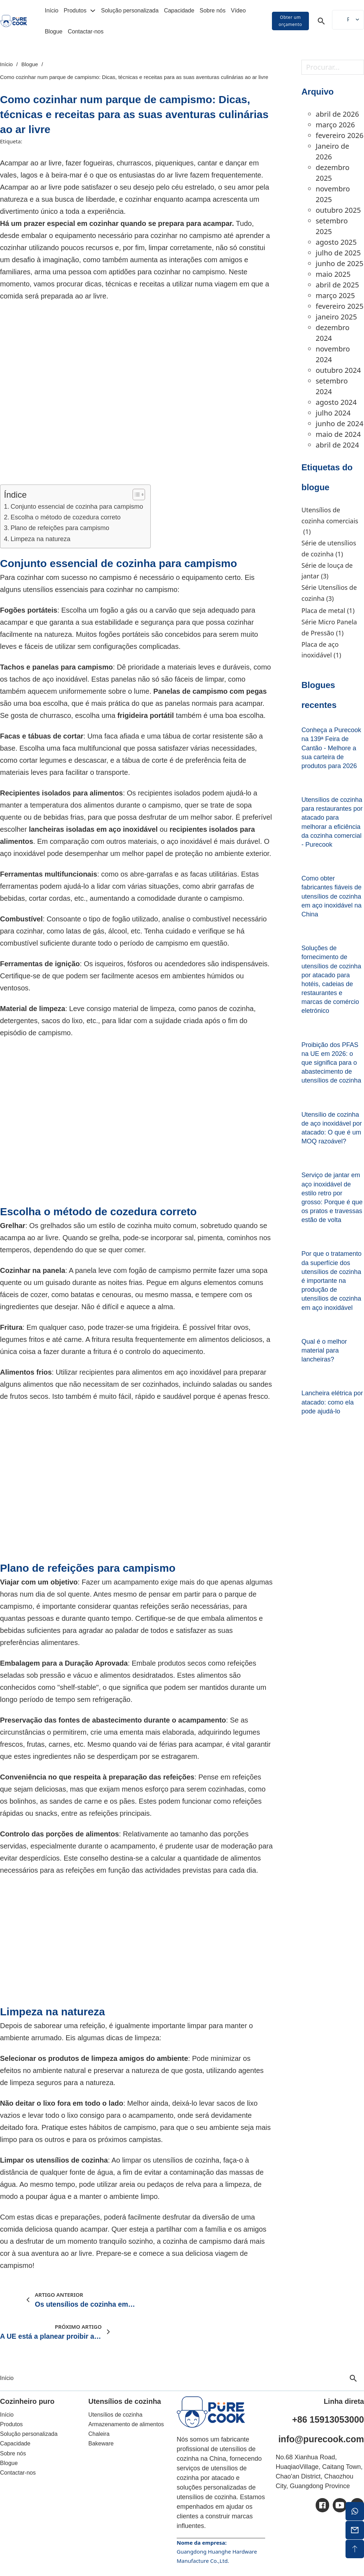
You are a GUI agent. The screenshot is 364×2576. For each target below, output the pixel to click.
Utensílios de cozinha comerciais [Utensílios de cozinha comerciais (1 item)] (329, 521)
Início (51, 10)
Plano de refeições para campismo (60, 527)
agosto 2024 (336, 402)
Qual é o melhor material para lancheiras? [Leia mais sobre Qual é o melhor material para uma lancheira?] (324, 1350)
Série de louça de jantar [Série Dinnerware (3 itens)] (327, 571)
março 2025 (335, 295)
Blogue (54, 31)
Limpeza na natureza (40, 539)
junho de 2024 (339, 423)
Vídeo (238, 10)
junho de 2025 (339, 263)
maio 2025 (333, 274)
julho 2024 (333, 413)
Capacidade (179, 10)
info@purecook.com (321, 2439)
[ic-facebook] (322, 2505)
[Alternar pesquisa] (321, 21)
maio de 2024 (338, 434)
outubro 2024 (338, 370)
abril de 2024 (337, 445)
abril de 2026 (337, 114)
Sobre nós (213, 10)
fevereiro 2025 (339, 306)
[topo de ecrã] (355, 2549)
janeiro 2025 (336, 317)
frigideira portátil (145, 715)
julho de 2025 (338, 253)
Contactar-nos (86, 31)
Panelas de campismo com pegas (210, 691)
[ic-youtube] (340, 2505)
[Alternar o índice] (135, 494)
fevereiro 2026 (339, 135)
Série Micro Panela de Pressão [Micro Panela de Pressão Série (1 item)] (329, 628)
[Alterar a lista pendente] (93, 11)
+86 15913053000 (328, 2419)
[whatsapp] (355, 2511)
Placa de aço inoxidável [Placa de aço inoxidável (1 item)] (321, 650)
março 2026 (335, 124)
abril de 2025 (337, 285)
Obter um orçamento (290, 20)
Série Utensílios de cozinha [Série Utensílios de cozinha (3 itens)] (329, 593)
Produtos (75, 10)
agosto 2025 (336, 242)
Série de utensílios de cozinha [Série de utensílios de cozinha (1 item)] (328, 549)
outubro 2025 (338, 210)
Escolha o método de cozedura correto (66, 517)
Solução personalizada (130, 10)
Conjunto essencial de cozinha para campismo (77, 506)
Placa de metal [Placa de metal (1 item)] (327, 610)
